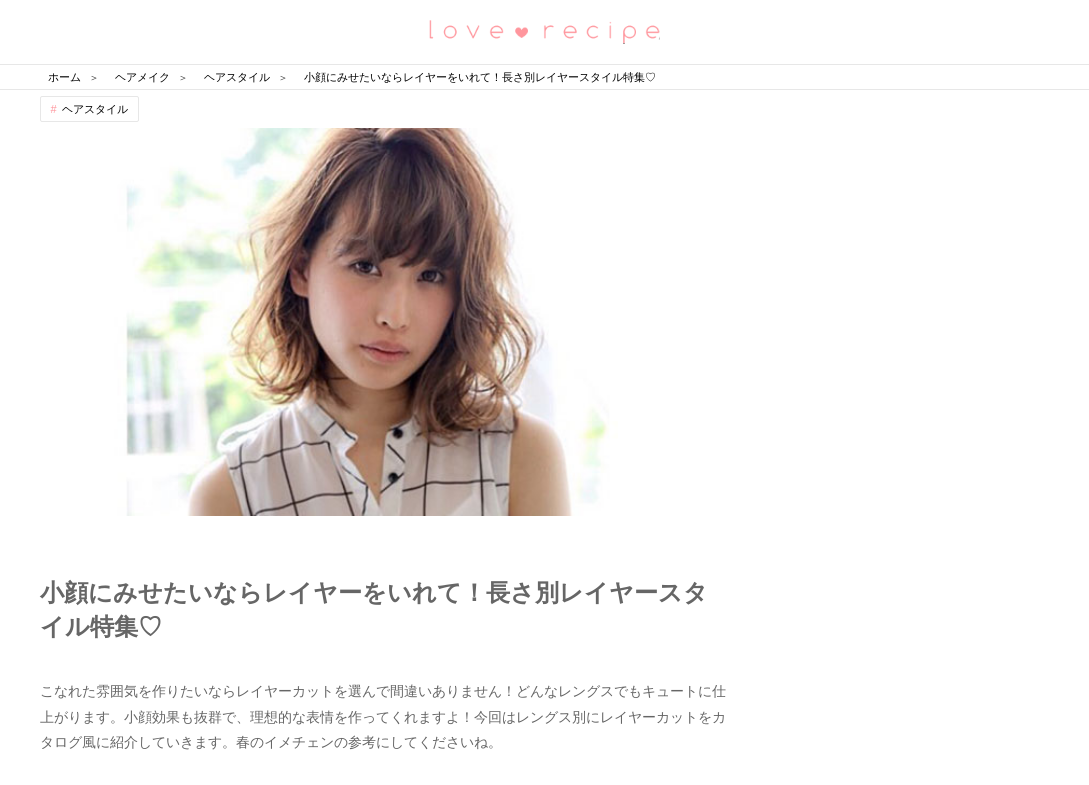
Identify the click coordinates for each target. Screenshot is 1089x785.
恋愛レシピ (545, 30)
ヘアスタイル (95, 109)
